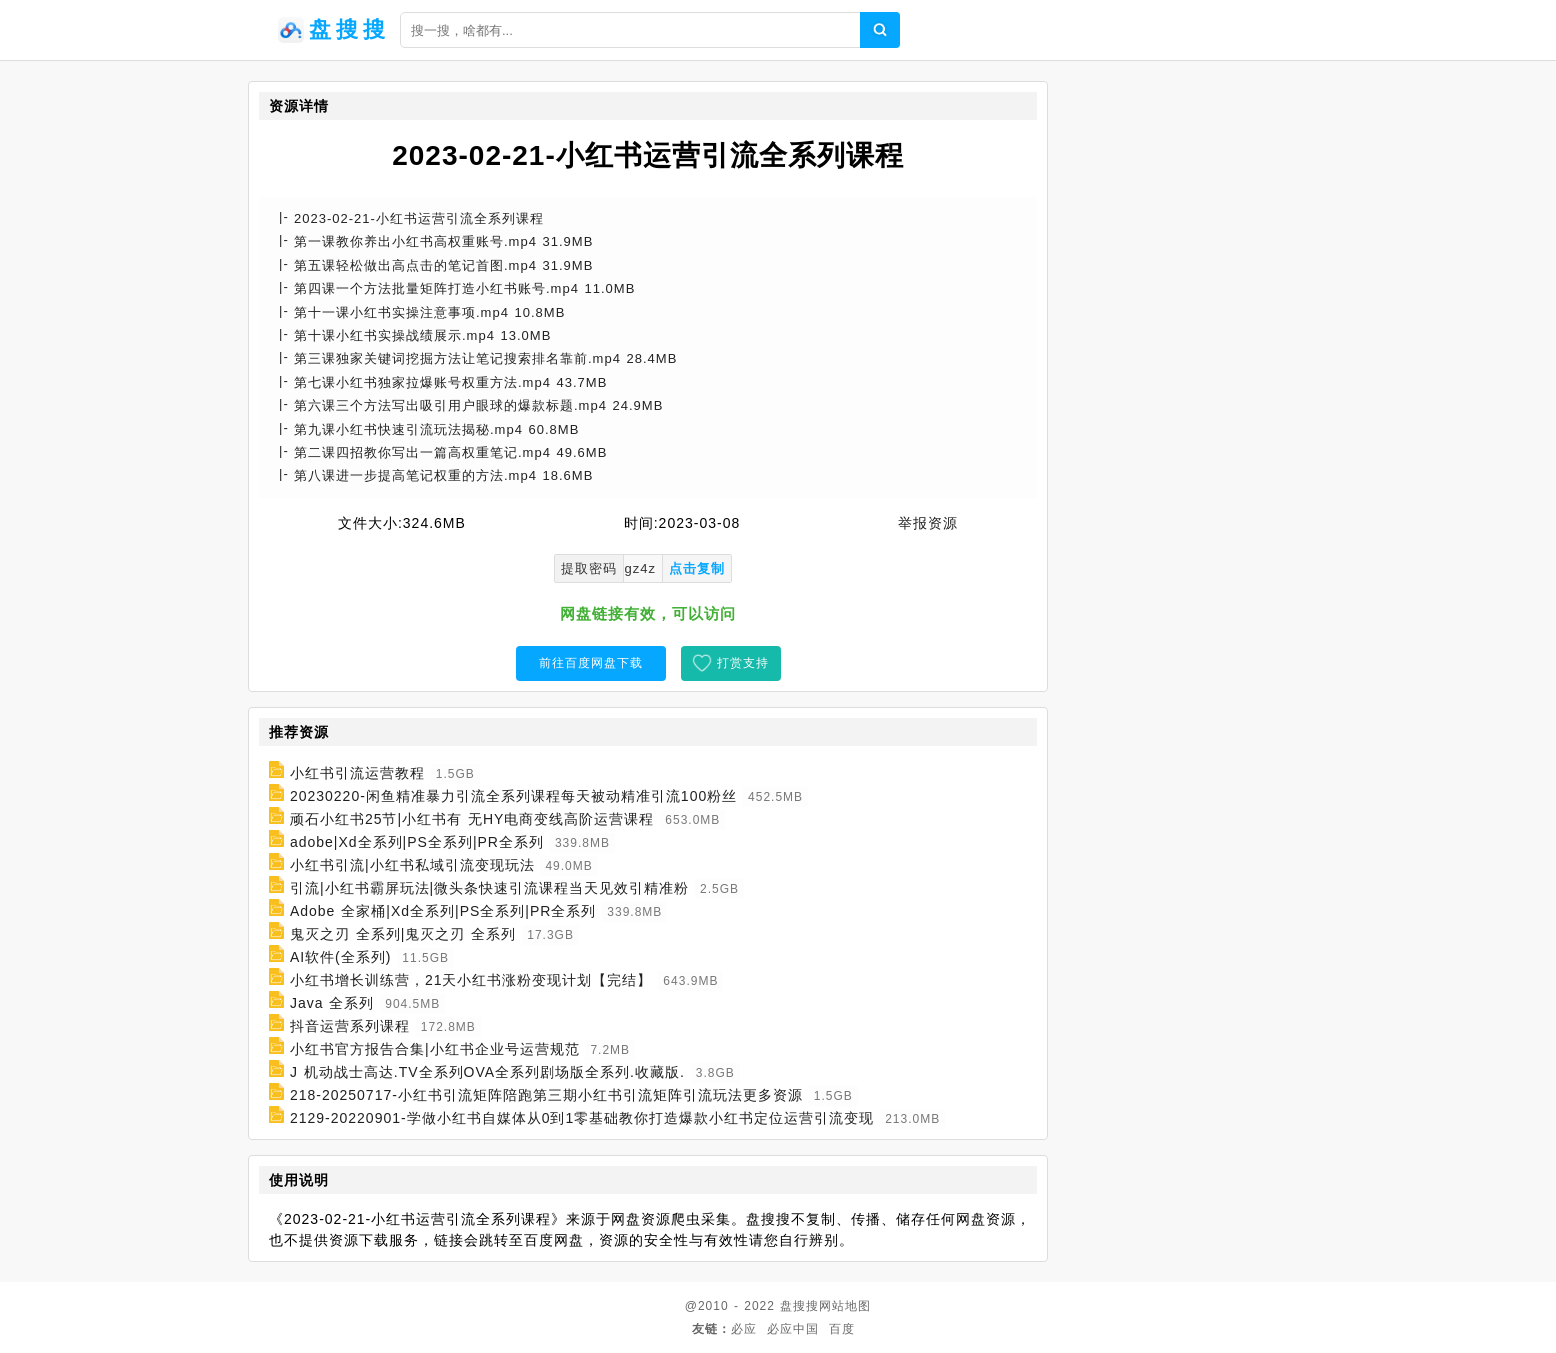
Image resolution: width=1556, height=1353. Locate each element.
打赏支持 (743, 663)
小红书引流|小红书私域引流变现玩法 (412, 865)
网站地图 (845, 1306)
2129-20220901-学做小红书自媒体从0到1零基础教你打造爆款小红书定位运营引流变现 (582, 1118)
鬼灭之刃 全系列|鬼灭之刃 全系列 (403, 934)
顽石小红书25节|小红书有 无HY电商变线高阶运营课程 (472, 819)
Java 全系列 (332, 1003)
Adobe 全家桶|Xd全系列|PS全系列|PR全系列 (443, 911)
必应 (744, 1329)
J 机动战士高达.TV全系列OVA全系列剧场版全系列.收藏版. (487, 1072)
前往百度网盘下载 (591, 663)
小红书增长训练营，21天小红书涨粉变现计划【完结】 (471, 980)
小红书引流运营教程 (357, 773)
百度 (842, 1329)
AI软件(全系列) (341, 957)
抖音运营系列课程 (350, 1026)
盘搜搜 (799, 1306)
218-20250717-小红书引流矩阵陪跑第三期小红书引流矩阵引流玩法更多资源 (546, 1095)
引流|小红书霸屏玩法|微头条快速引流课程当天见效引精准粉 (489, 888)
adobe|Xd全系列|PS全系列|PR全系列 (417, 842)
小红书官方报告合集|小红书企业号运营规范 (435, 1049)
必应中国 (793, 1329)
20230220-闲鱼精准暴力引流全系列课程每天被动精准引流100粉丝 (513, 796)
